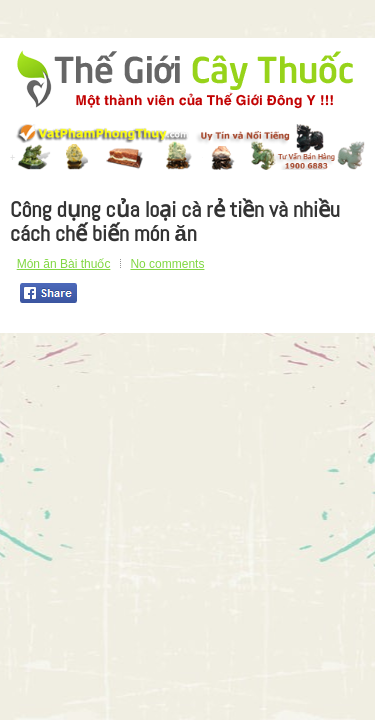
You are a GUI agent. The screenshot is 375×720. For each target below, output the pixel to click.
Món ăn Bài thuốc (64, 264)
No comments (167, 264)
